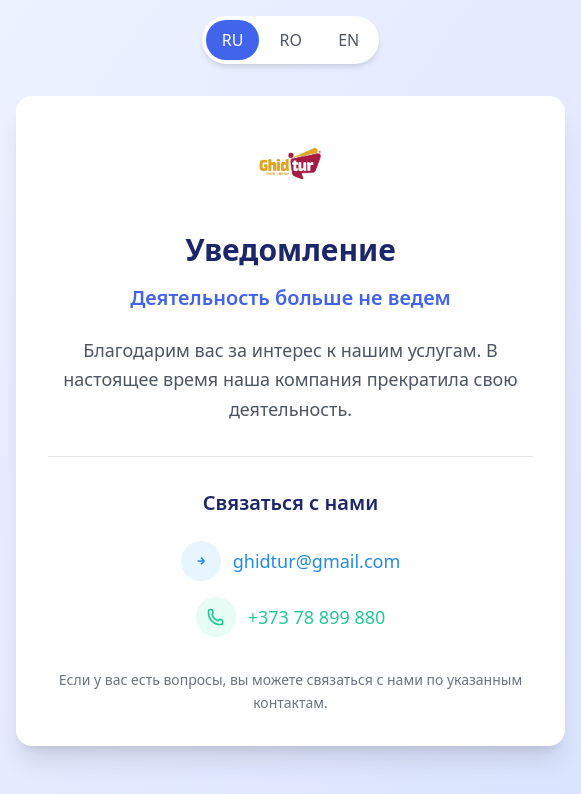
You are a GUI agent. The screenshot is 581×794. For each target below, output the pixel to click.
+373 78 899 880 (317, 617)
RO (291, 40)
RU (233, 40)
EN (348, 40)
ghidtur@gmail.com (317, 561)
